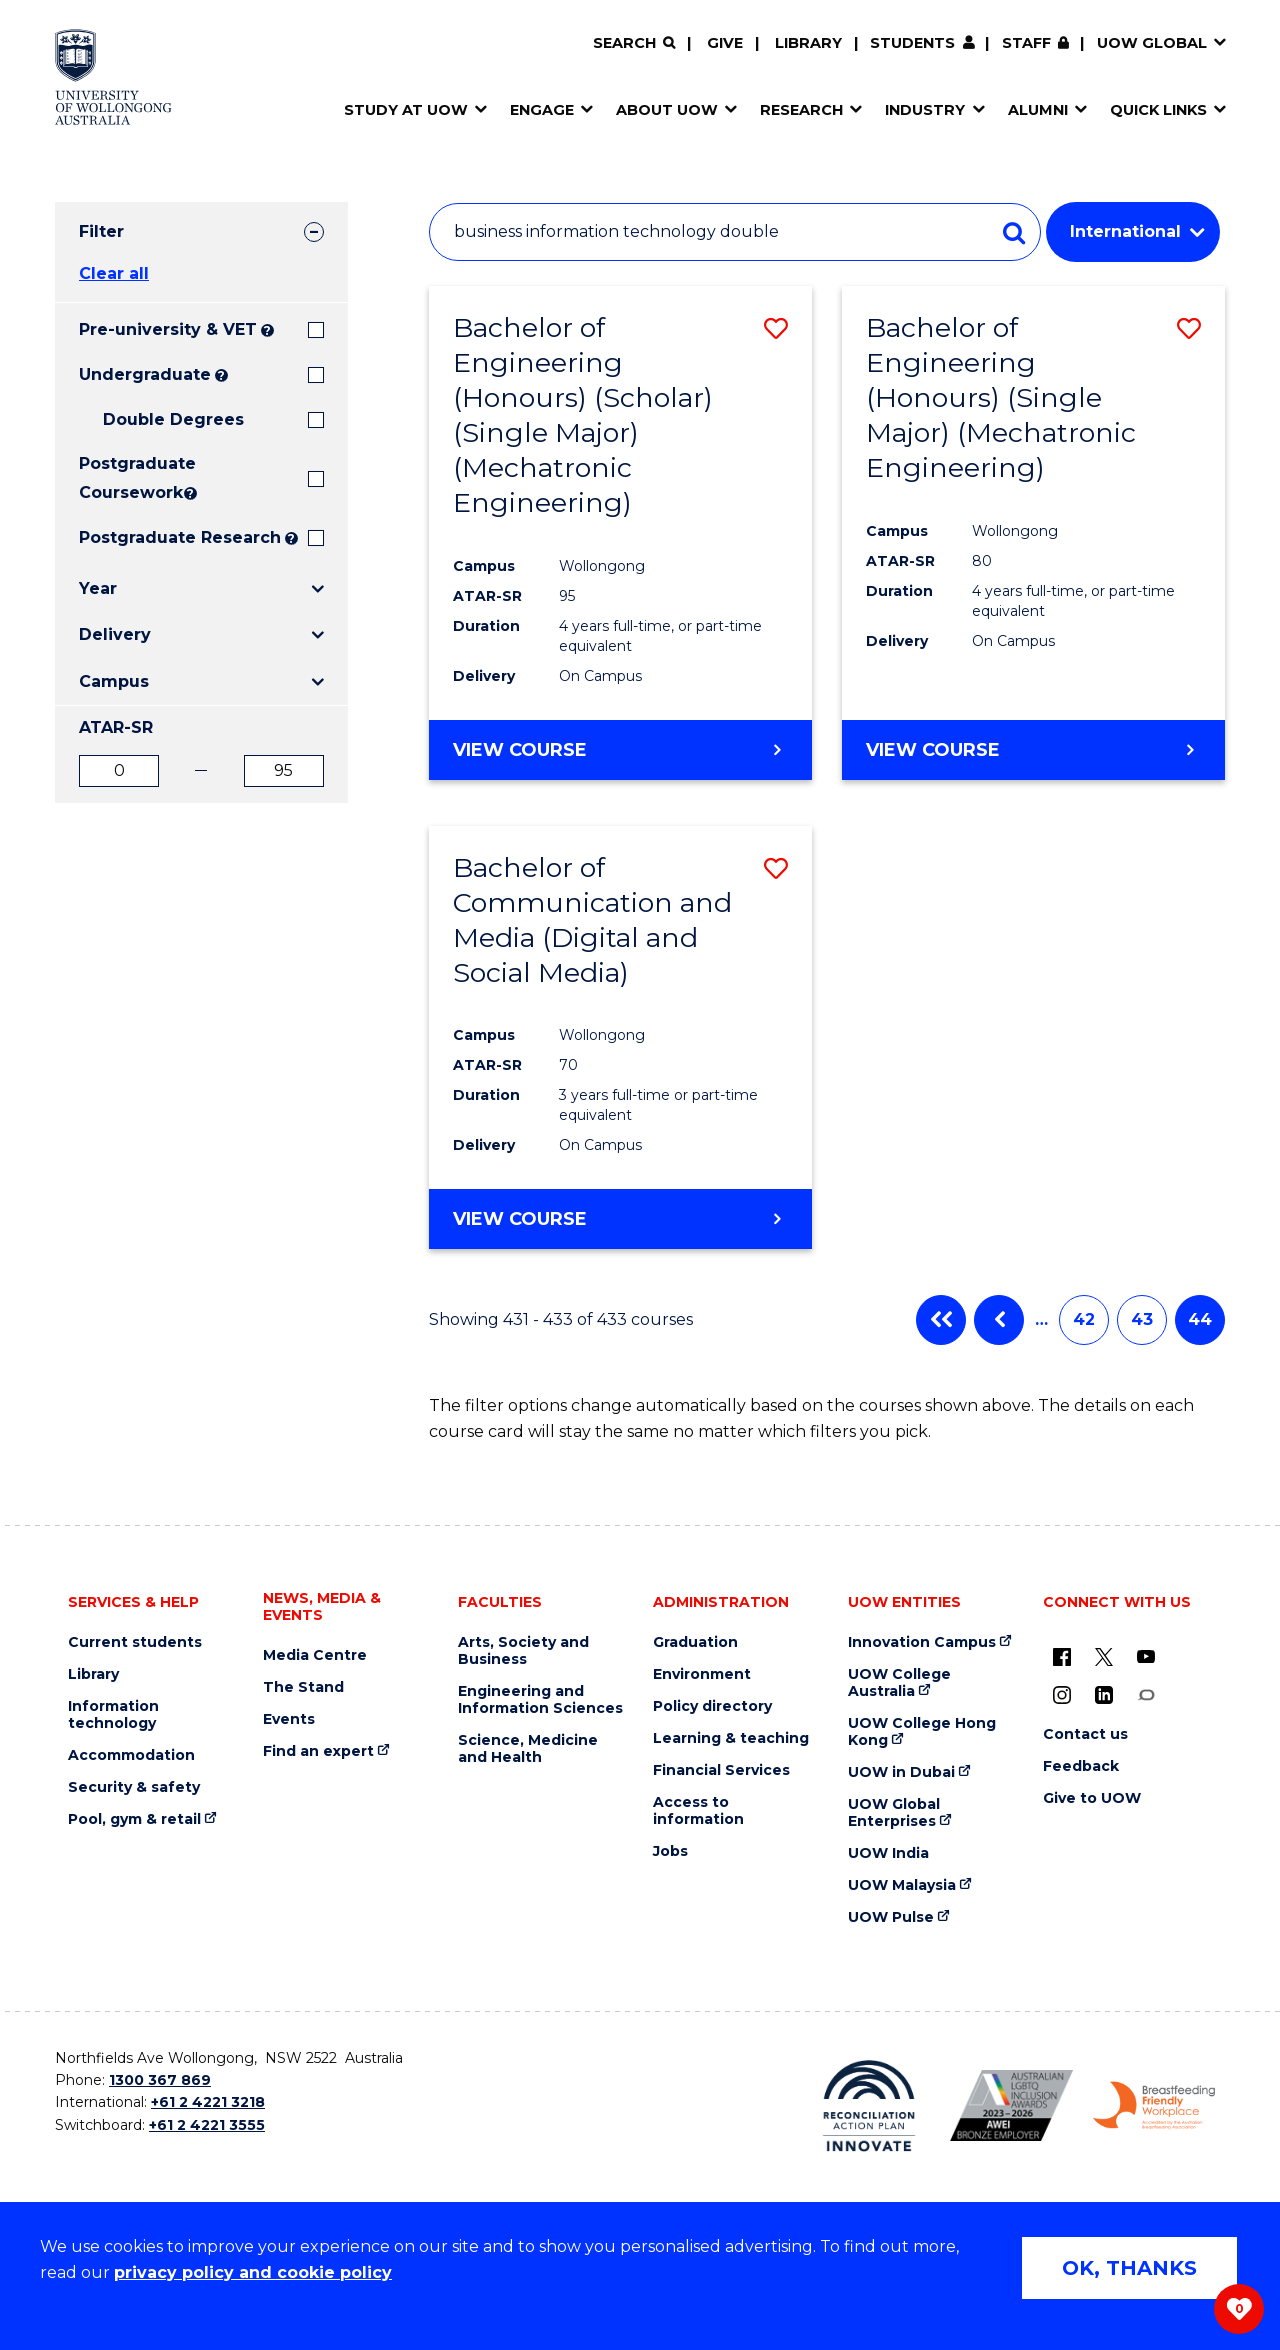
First (941, 1320)
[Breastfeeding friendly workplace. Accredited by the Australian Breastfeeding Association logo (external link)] (1154, 2106)
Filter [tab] (101, 231)
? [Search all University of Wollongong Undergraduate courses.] (221, 375)
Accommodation (131, 1755)
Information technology (113, 1715)
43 (1142, 1319)
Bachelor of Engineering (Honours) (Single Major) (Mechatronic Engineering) (1001, 397)
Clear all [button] (114, 273)
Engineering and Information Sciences (540, 1700)
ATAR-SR (116, 727)
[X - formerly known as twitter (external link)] (1104, 1657)
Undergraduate (145, 374)
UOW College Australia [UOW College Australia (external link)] (899, 1683)
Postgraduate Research (180, 537)
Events (289, 1719)
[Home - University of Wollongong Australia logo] (113, 77)
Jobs (670, 1851)
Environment (702, 1674)
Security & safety (134, 1787)
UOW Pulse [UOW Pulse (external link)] (891, 1917)
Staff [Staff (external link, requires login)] (1026, 43)
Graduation (695, 1642)
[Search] (634, 43)
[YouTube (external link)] (1146, 1657)
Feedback (1081, 1766)
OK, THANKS (1129, 2268)
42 (1084, 1319)
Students (912, 43)
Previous (999, 1320)
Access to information (698, 1811)
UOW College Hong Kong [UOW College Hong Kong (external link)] (922, 1732)
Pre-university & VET (168, 329)
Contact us (1085, 1734)
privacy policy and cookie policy (253, 2272)
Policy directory (712, 1706)
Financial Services (721, 1770)
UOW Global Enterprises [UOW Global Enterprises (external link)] (894, 1813)
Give (725, 43)
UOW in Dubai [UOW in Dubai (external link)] (901, 1772)
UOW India (888, 1853)
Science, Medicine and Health (528, 1749)
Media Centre (315, 1655)
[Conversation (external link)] (1146, 1695)
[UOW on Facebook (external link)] (1062, 1657)
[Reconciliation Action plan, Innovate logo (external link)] (869, 2106)
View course (520, 749)
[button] (776, 328)
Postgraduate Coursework (129, 478)
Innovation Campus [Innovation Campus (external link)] (922, 1642)
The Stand (303, 1687)
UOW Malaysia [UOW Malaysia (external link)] (902, 1885)
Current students (135, 1642)
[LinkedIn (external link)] (1104, 1695)
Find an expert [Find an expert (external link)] (318, 1751)
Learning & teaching (731, 1738)
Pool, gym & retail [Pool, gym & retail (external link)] (134, 1819)
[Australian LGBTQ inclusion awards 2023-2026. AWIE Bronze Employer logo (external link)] (1011, 2105)
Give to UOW (1092, 1798)
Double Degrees (173, 419)
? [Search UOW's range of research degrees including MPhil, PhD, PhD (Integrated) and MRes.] (291, 538)
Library (808, 43)
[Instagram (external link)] (1062, 1695)
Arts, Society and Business (523, 1651)
